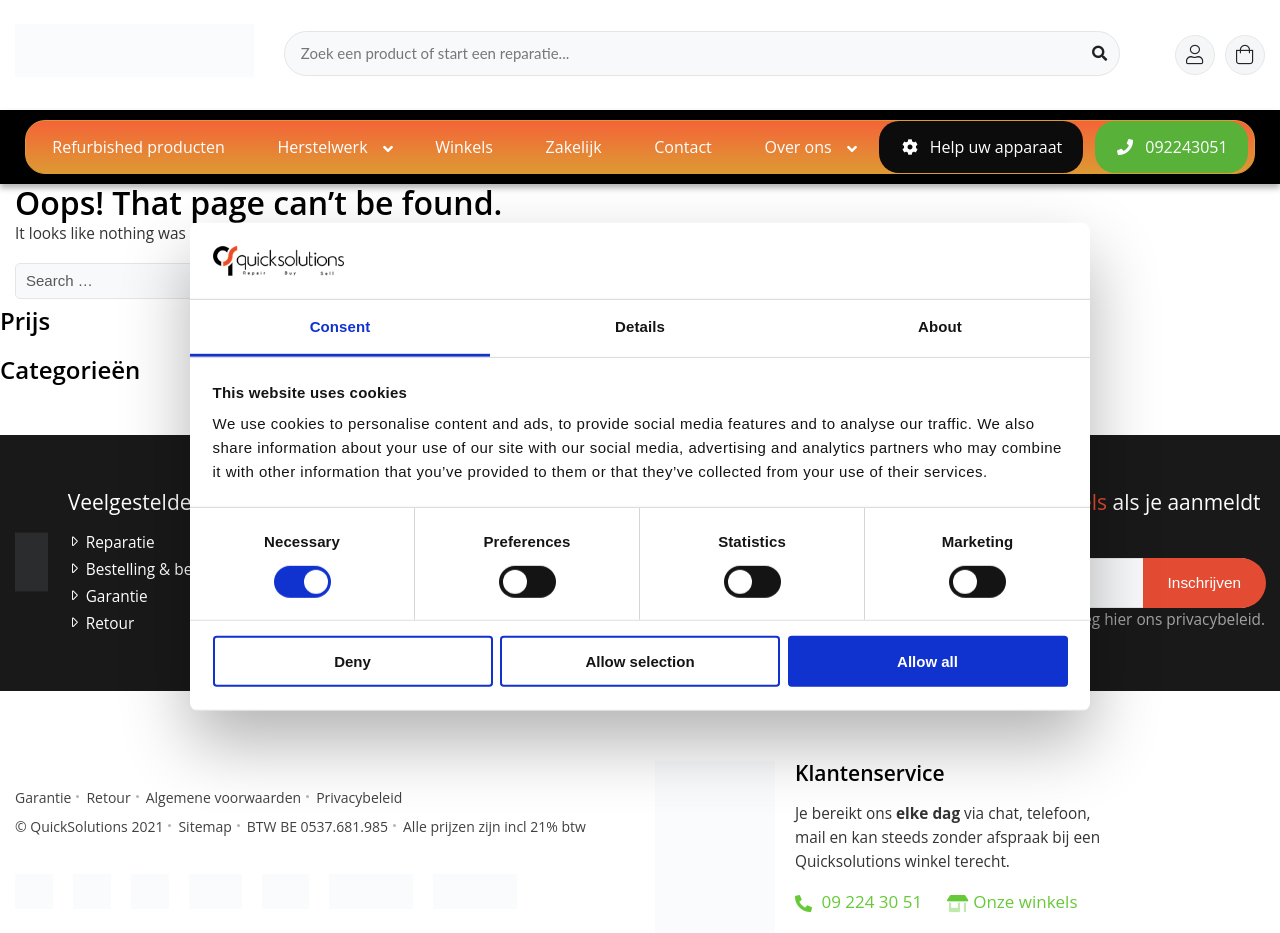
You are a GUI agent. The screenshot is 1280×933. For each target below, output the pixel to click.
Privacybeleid (359, 797)
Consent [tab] (340, 326)
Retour (110, 623)
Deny (352, 661)
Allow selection (639, 661)
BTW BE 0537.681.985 (317, 826)
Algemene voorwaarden (223, 797)
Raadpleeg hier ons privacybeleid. (1140, 619)
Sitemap (204, 826)
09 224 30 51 (858, 901)
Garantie (117, 596)
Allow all (927, 661)
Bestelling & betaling (159, 569)
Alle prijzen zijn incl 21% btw (494, 826)
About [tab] (940, 326)
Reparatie (120, 542)
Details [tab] (640, 326)
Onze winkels (1025, 901)
